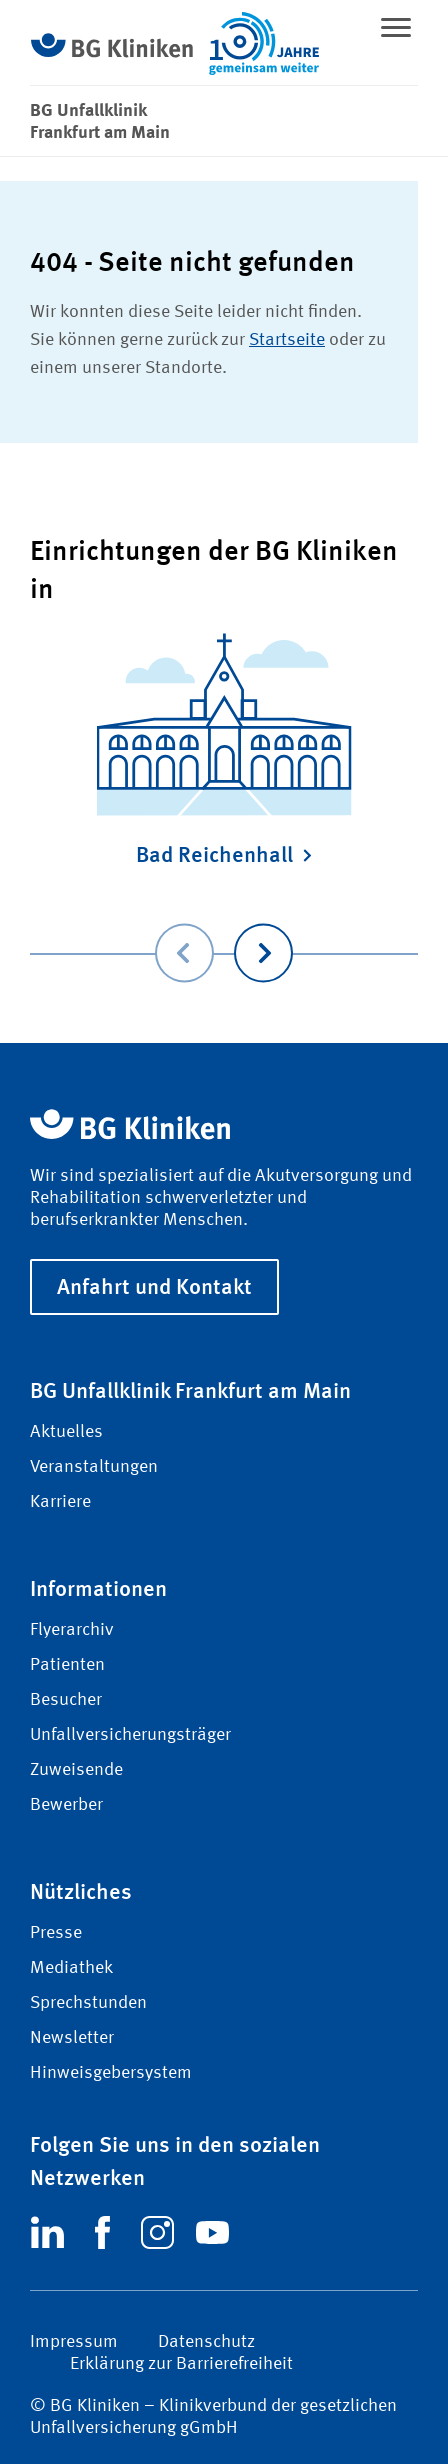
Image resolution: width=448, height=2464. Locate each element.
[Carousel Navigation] (224, 924)
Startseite (287, 340)
